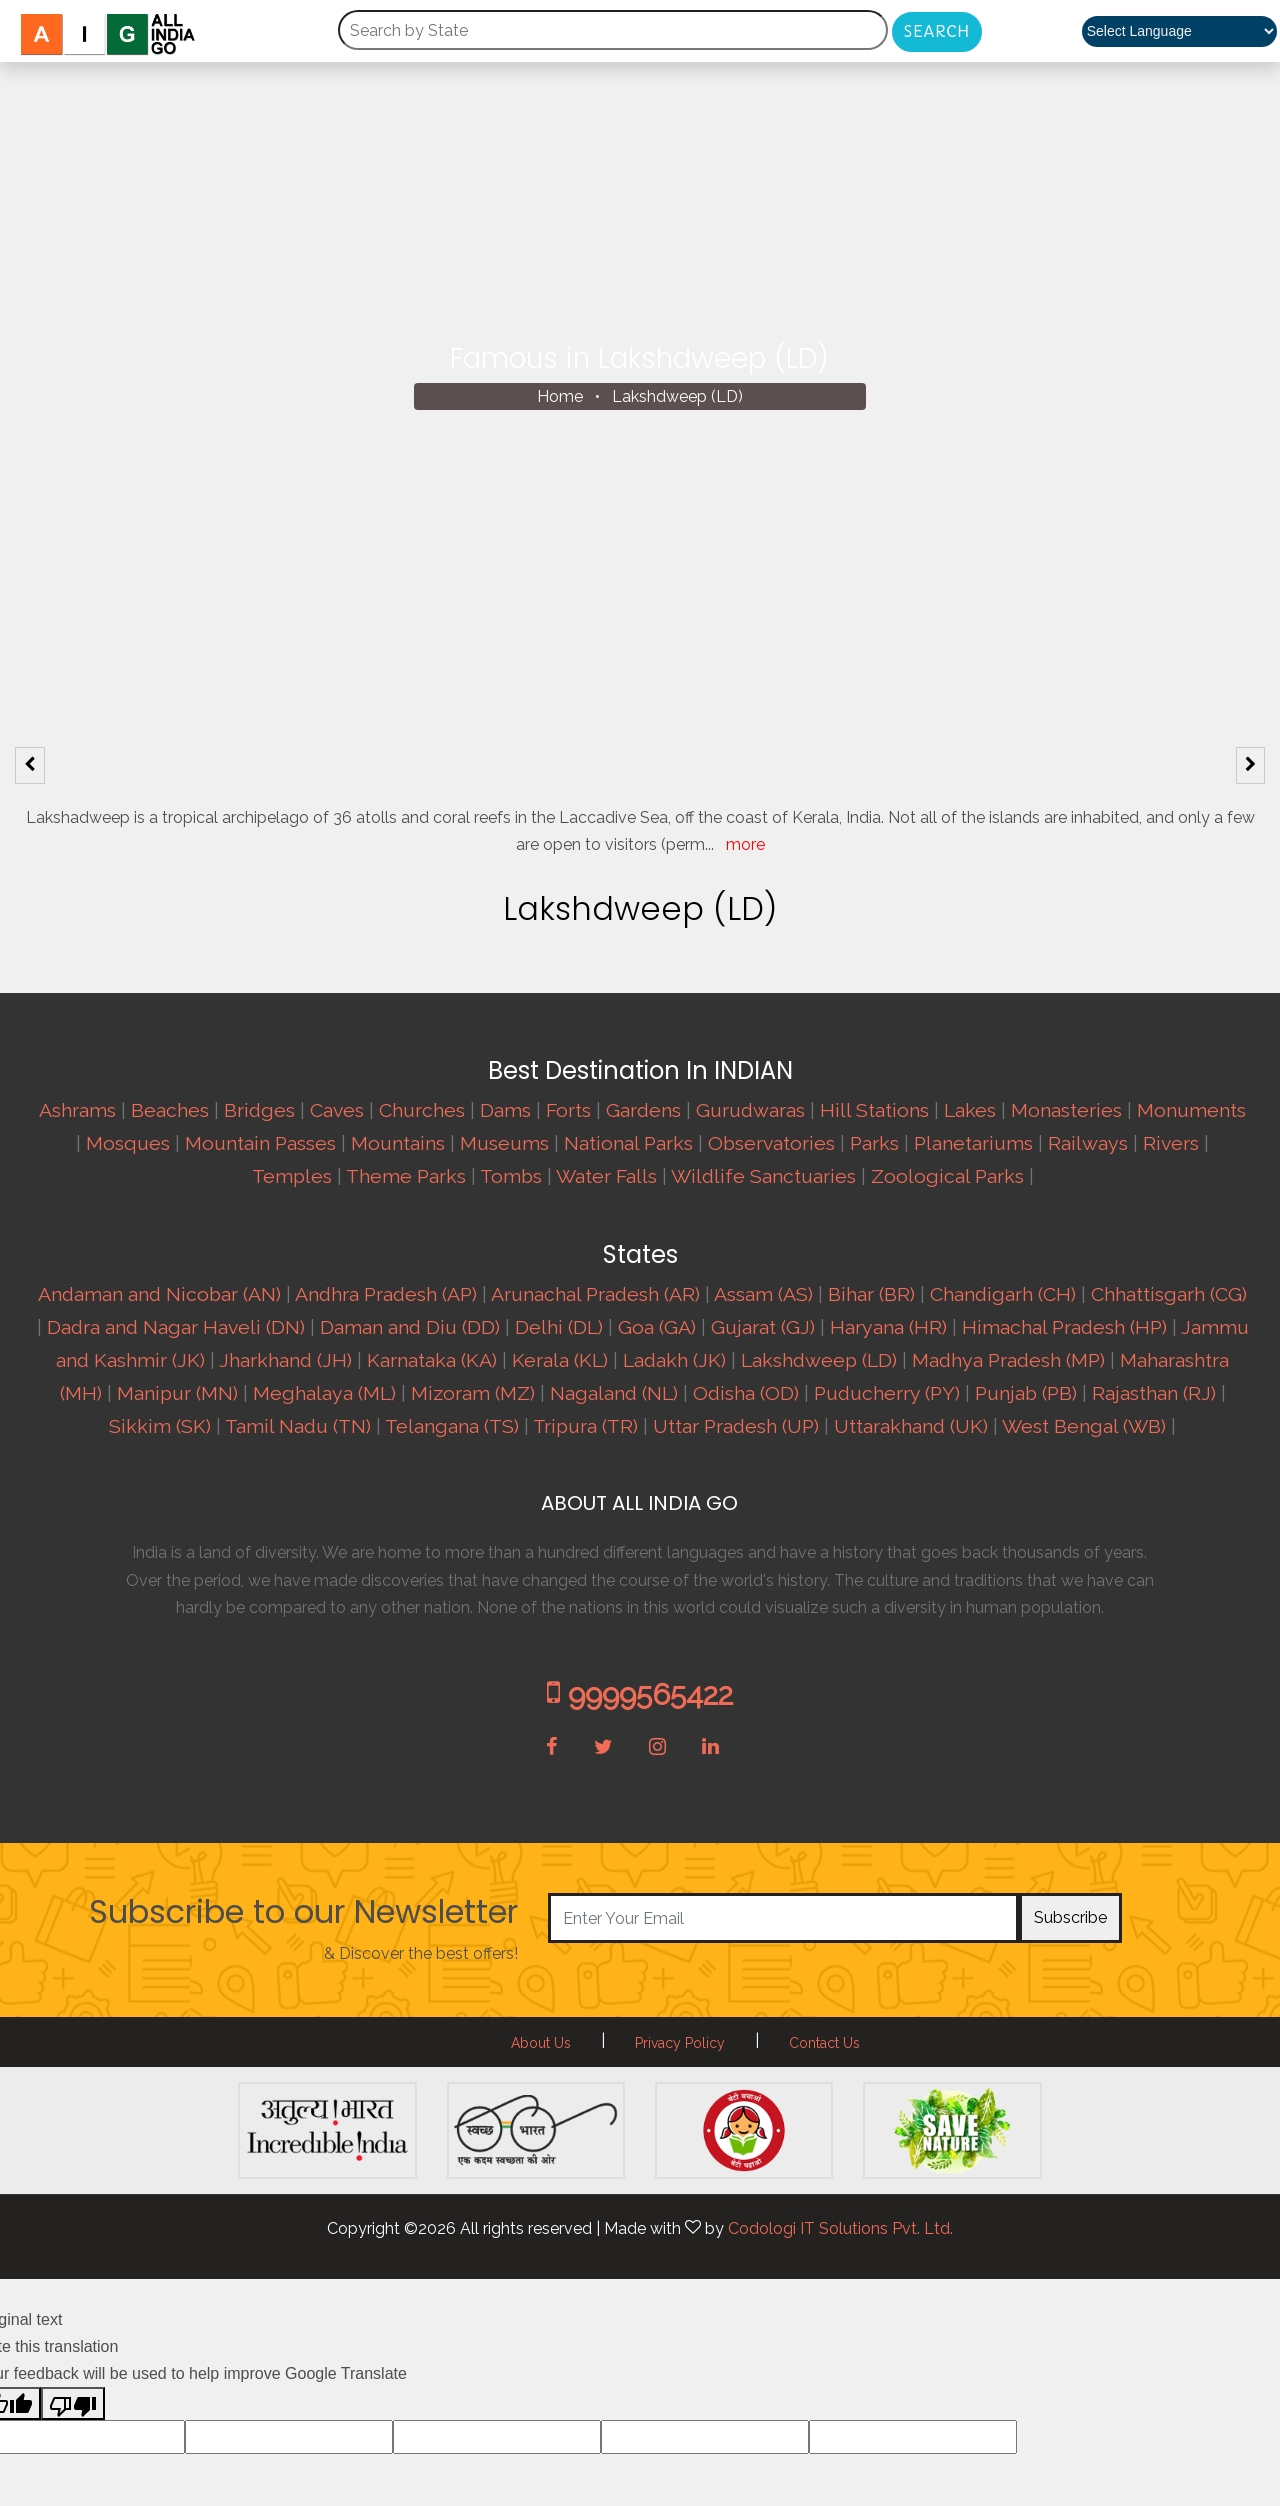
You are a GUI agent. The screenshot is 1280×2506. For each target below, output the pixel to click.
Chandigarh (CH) (1003, 1294)
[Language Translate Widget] (1179, 31)
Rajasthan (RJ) (1154, 1393)
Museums (504, 1143)
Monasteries (1066, 1110)
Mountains (398, 1143)
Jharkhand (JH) (285, 1360)
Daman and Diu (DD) (410, 1327)
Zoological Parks (947, 1176)
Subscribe (1070, 1917)
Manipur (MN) (177, 1393)
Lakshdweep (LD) (677, 396)
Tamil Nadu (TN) (298, 1426)
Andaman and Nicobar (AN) (159, 1294)
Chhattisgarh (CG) (1169, 1294)
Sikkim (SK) (160, 1426)
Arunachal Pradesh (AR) (595, 1294)
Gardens (643, 1110)
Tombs (511, 1176)
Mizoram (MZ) (473, 1393)
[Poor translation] (73, 2403)
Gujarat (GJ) (763, 1327)
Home (560, 396)
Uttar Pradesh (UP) (736, 1426)
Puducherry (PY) (887, 1393)
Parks (874, 1143)
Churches (422, 1110)
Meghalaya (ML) (324, 1393)
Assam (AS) (763, 1294)
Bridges (259, 1110)
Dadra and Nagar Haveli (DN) (176, 1327)
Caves (337, 1110)
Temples (292, 1176)
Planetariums (973, 1143)
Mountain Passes (260, 1143)
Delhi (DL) (559, 1327)
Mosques (128, 1143)
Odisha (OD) (746, 1393)
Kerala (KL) (560, 1360)
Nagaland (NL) (614, 1393)
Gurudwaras (750, 1110)
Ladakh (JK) (674, 1360)
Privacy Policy (680, 2043)
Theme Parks (406, 1176)
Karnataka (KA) (432, 1360)
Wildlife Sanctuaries (763, 1176)
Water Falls (606, 1176)
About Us (541, 2043)
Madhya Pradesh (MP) (1008, 1360)
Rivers (1171, 1143)
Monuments (1191, 1110)
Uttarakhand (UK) (911, 1426)
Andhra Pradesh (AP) (386, 1294)
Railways (1088, 1143)
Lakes (970, 1110)
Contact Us (824, 2043)
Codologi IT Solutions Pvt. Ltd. (840, 2228)
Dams (505, 1110)
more (745, 844)
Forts (568, 1110)
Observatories (771, 1143)
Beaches (170, 1110)
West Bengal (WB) (1084, 1426)
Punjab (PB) (1026, 1393)
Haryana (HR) (888, 1327)
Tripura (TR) (585, 1426)
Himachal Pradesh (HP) (1064, 1327)
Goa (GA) (657, 1327)
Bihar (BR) (871, 1294)
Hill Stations (874, 1110)
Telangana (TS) (452, 1426)
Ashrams (77, 1110)
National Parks (628, 1143)
